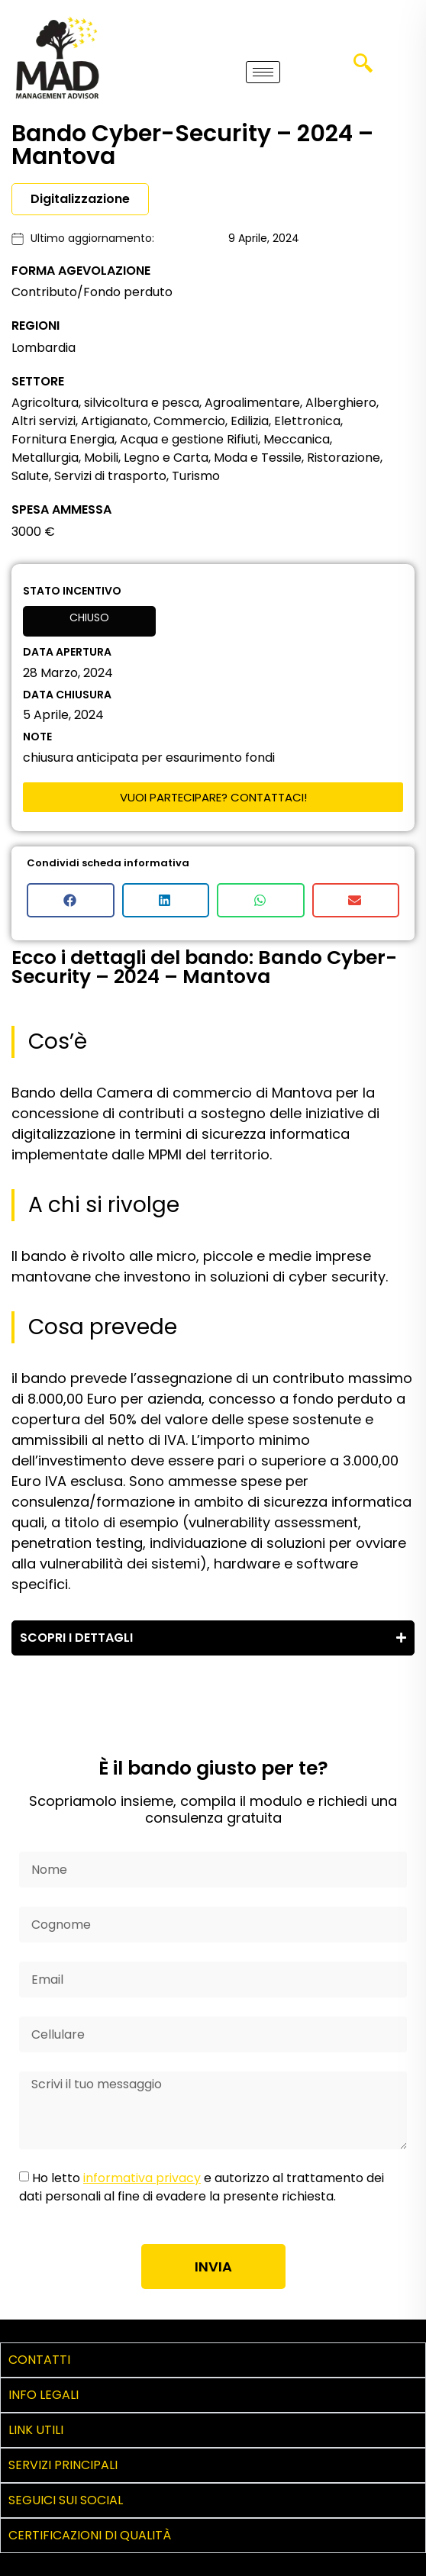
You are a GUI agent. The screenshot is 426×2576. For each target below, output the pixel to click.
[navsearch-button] (362, 68)
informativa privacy (142, 2178)
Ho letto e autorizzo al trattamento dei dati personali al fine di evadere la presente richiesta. (201, 2187)
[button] (71, 900)
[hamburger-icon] (263, 72)
